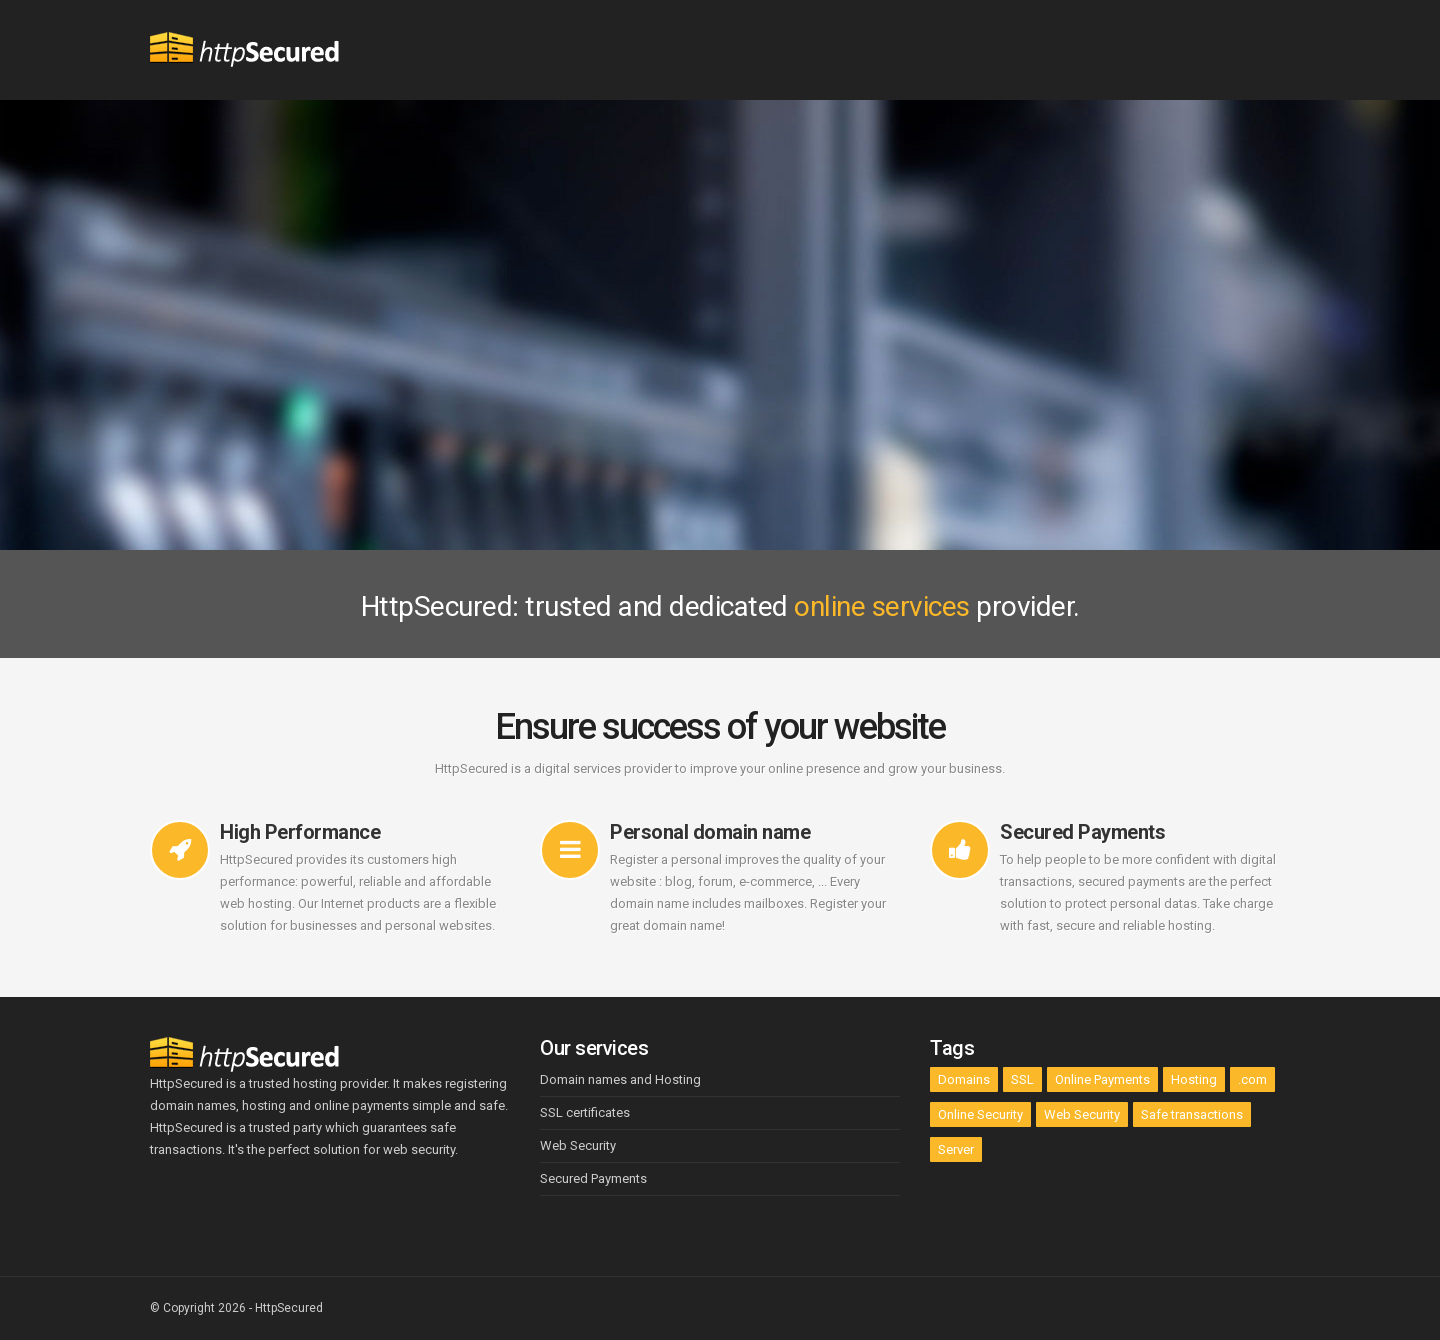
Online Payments (1102, 1079)
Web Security (1082, 1114)
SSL (1022, 1079)
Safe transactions (1192, 1114)
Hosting (1194, 1079)
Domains (964, 1079)
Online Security (980, 1114)
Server (956, 1149)
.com (1252, 1079)
